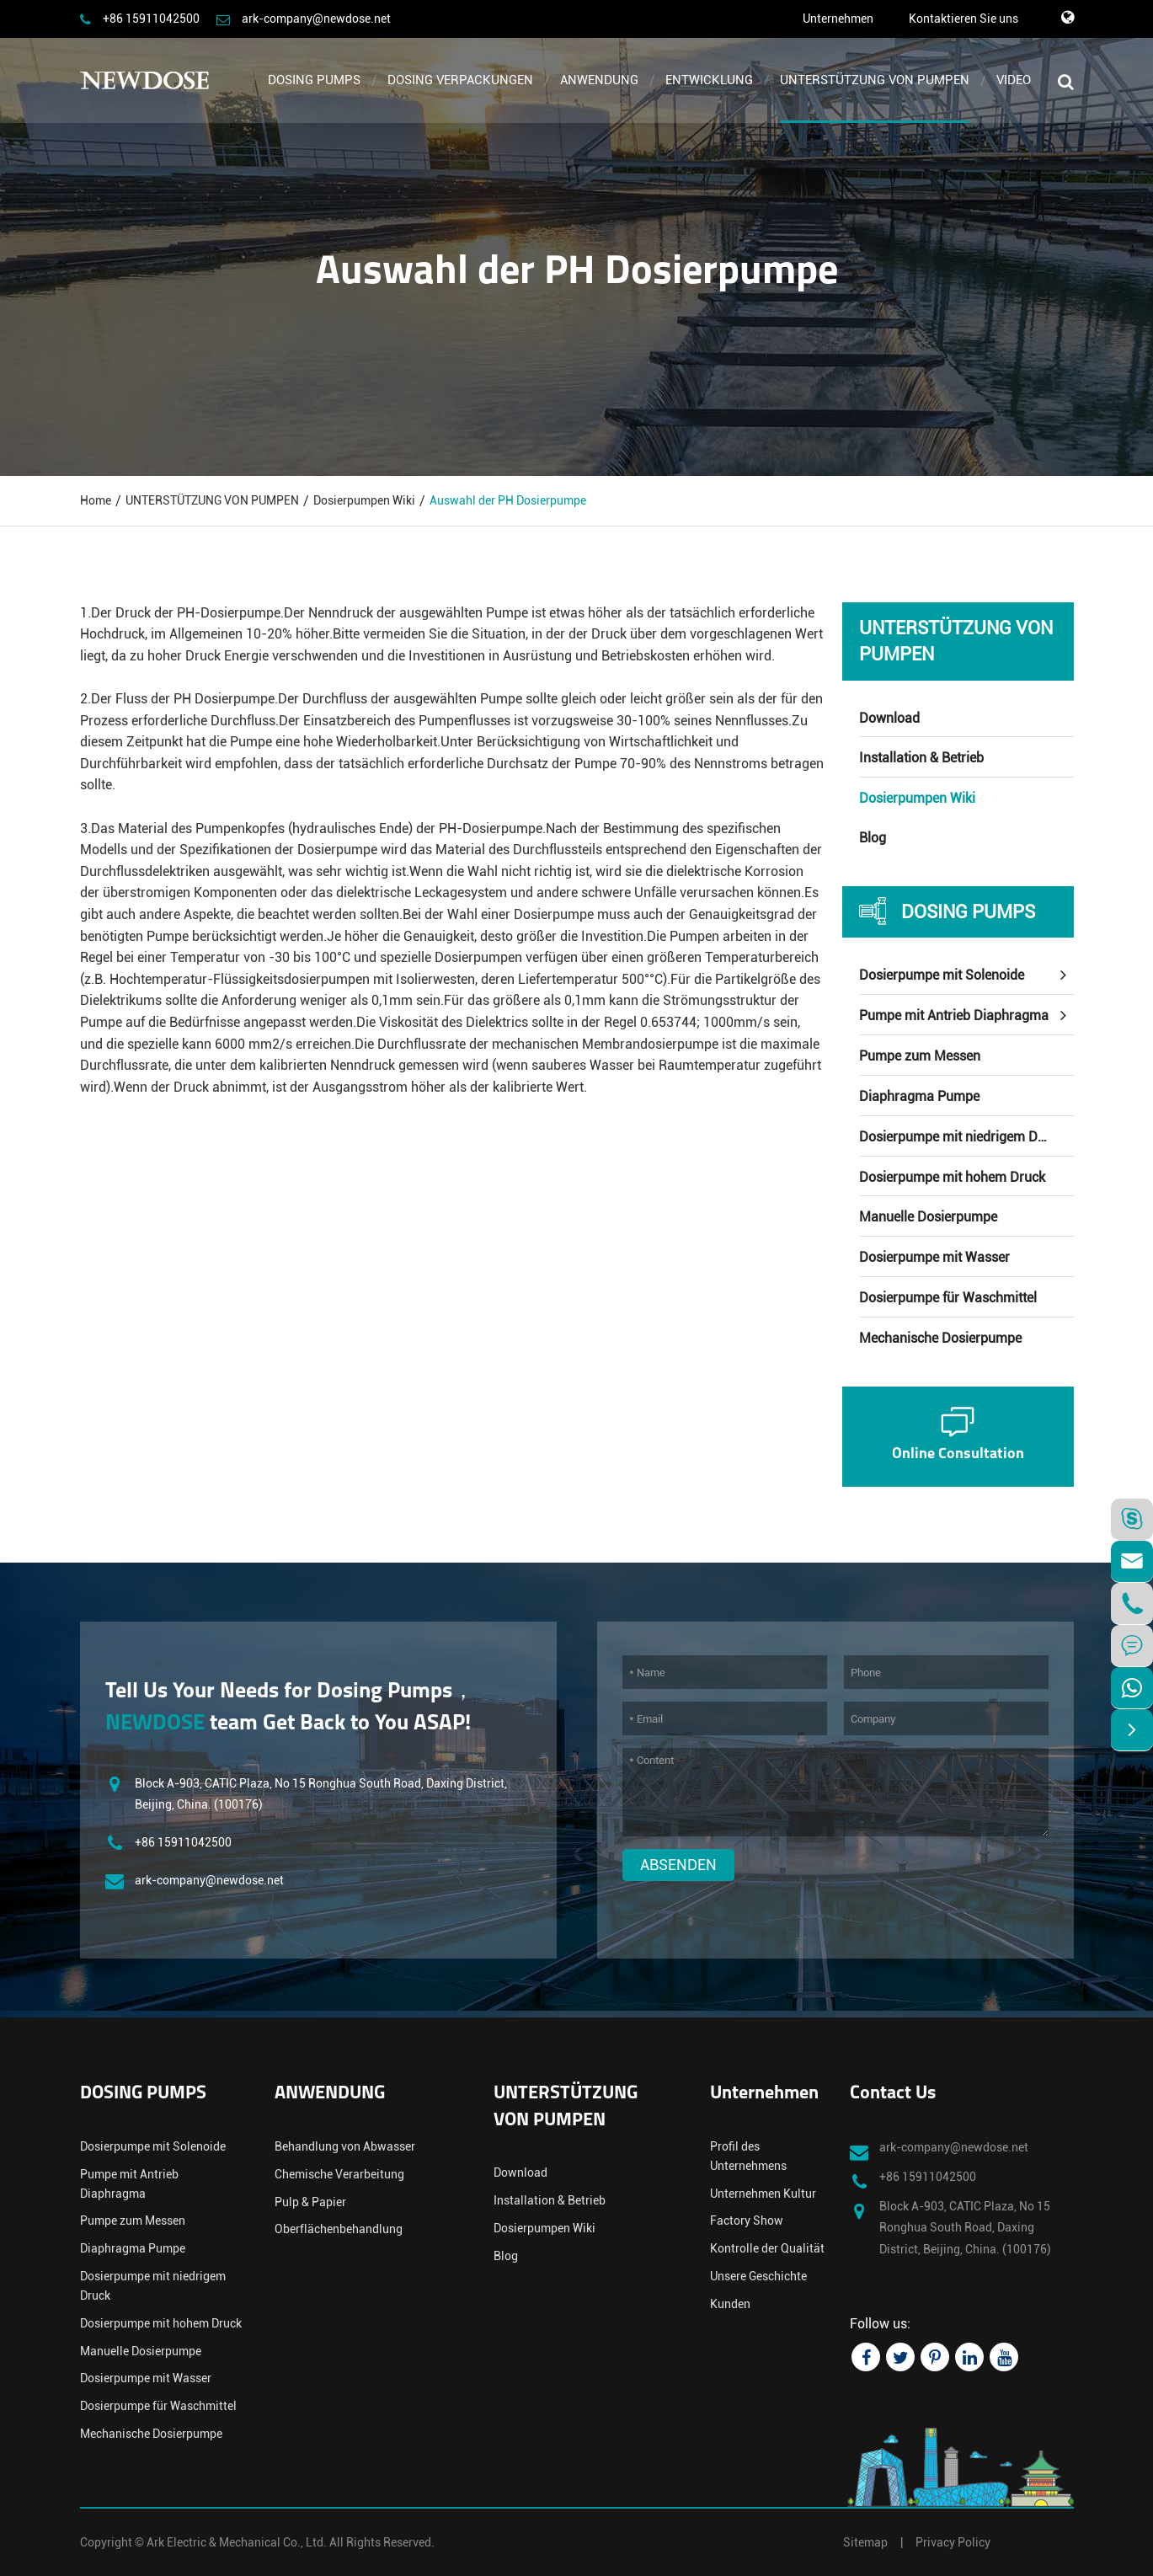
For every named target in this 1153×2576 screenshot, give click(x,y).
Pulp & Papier (310, 2202)
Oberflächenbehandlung (339, 2229)
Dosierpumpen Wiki (364, 500)
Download (889, 718)
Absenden (678, 1864)
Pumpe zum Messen (919, 1056)
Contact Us (893, 2093)
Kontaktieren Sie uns (963, 18)
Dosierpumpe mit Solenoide (941, 975)
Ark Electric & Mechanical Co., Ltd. (237, 2542)
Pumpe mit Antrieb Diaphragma (954, 1015)
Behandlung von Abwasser (345, 2146)
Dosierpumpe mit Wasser (934, 1257)
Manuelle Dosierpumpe (928, 1217)
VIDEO (1013, 80)
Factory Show (746, 2220)
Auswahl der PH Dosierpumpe (508, 500)
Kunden (730, 2304)
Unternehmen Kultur (763, 2193)
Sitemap (865, 2542)
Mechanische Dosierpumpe (940, 1338)
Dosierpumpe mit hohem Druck (952, 1177)
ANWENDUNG (599, 80)
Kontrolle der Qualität (767, 2248)
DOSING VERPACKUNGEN (460, 80)
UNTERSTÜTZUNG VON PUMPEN (874, 80)
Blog (872, 838)
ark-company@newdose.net (316, 18)
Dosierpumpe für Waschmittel (948, 1298)
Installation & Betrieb (921, 758)
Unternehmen (838, 18)
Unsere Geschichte (758, 2276)
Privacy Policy (952, 2542)
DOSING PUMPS (314, 80)
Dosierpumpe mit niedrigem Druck (961, 1137)
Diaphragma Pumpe (919, 1096)
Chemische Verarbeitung (339, 2174)
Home (95, 500)
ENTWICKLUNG (709, 80)
